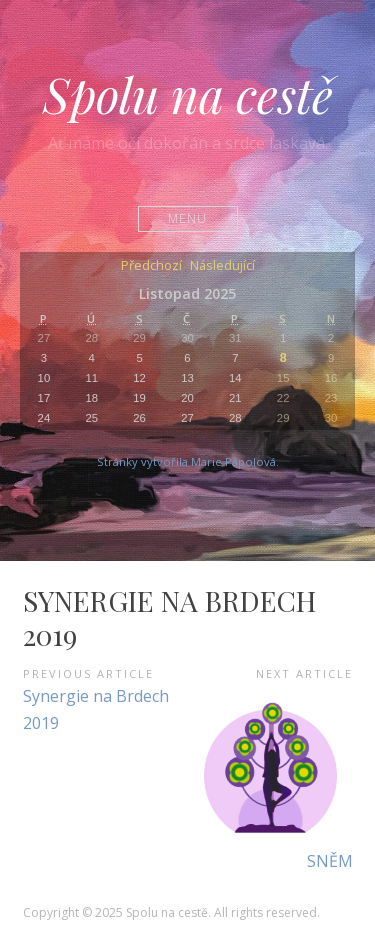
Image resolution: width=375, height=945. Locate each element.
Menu (187, 218)
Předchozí (151, 266)
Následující (222, 266)
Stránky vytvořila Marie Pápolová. (188, 461)
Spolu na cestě (188, 94)
